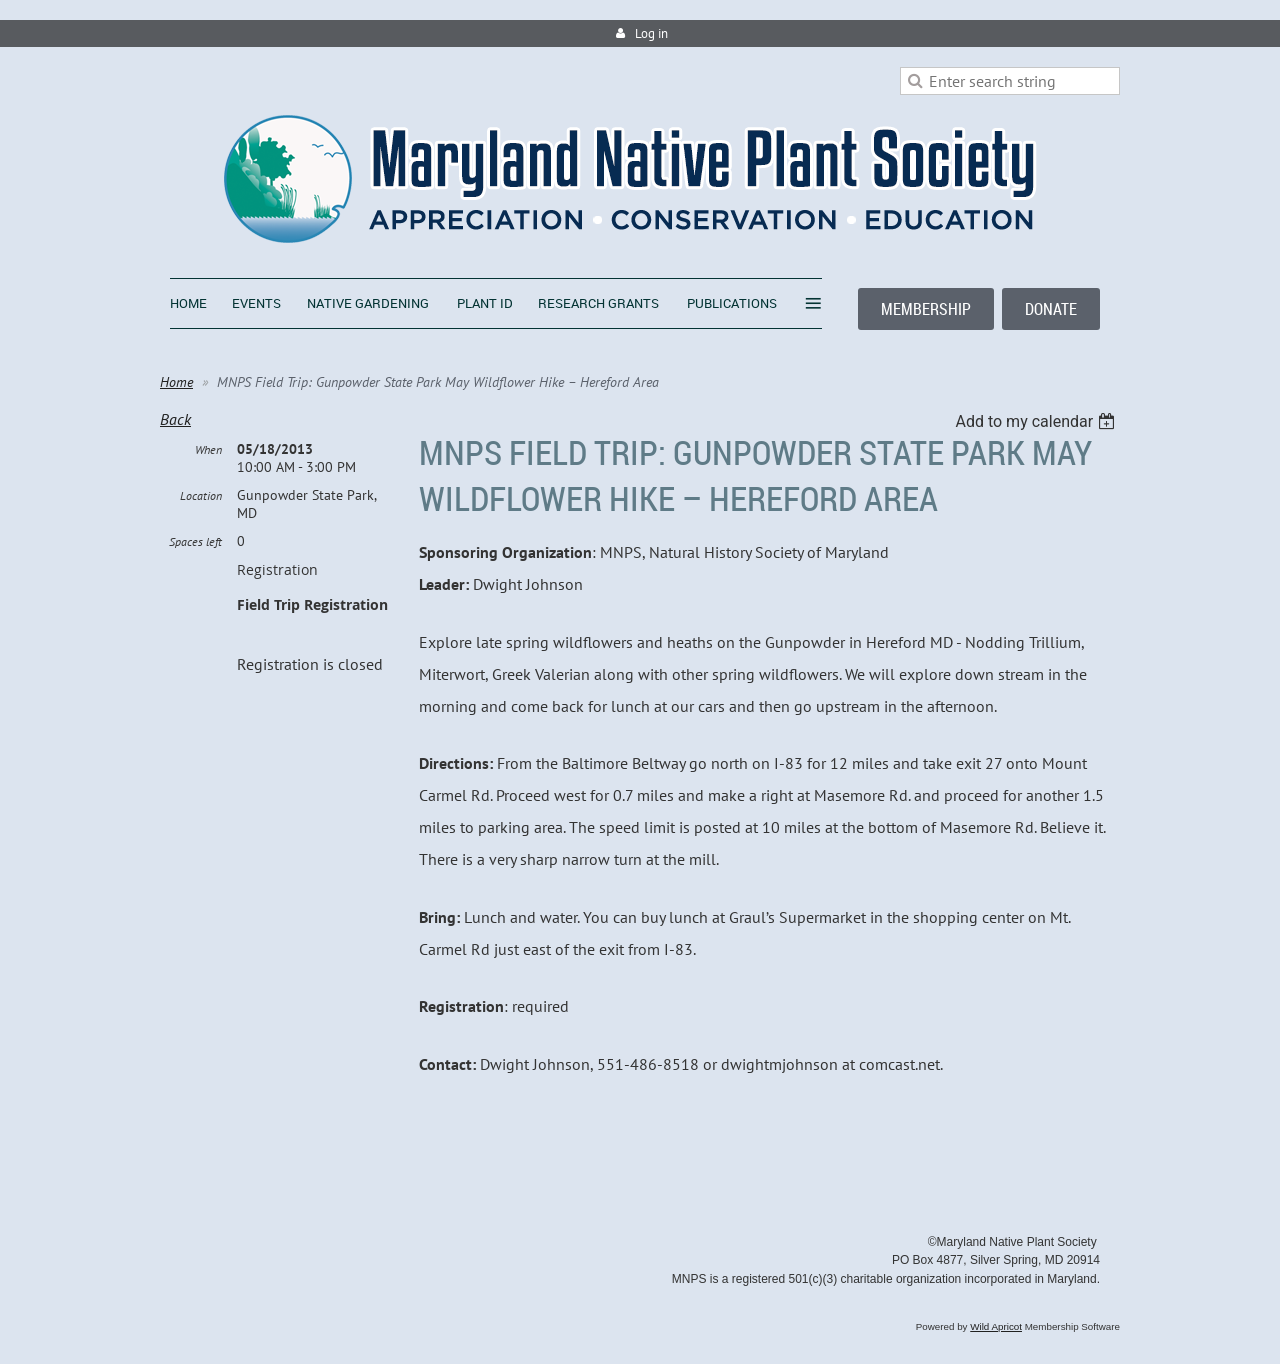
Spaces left (195, 541)
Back (175, 419)
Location (201, 495)
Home (176, 382)
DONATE (1051, 309)
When (208, 449)
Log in (651, 33)
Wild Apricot (996, 1326)
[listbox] (1037, 421)
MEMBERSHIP (926, 309)
